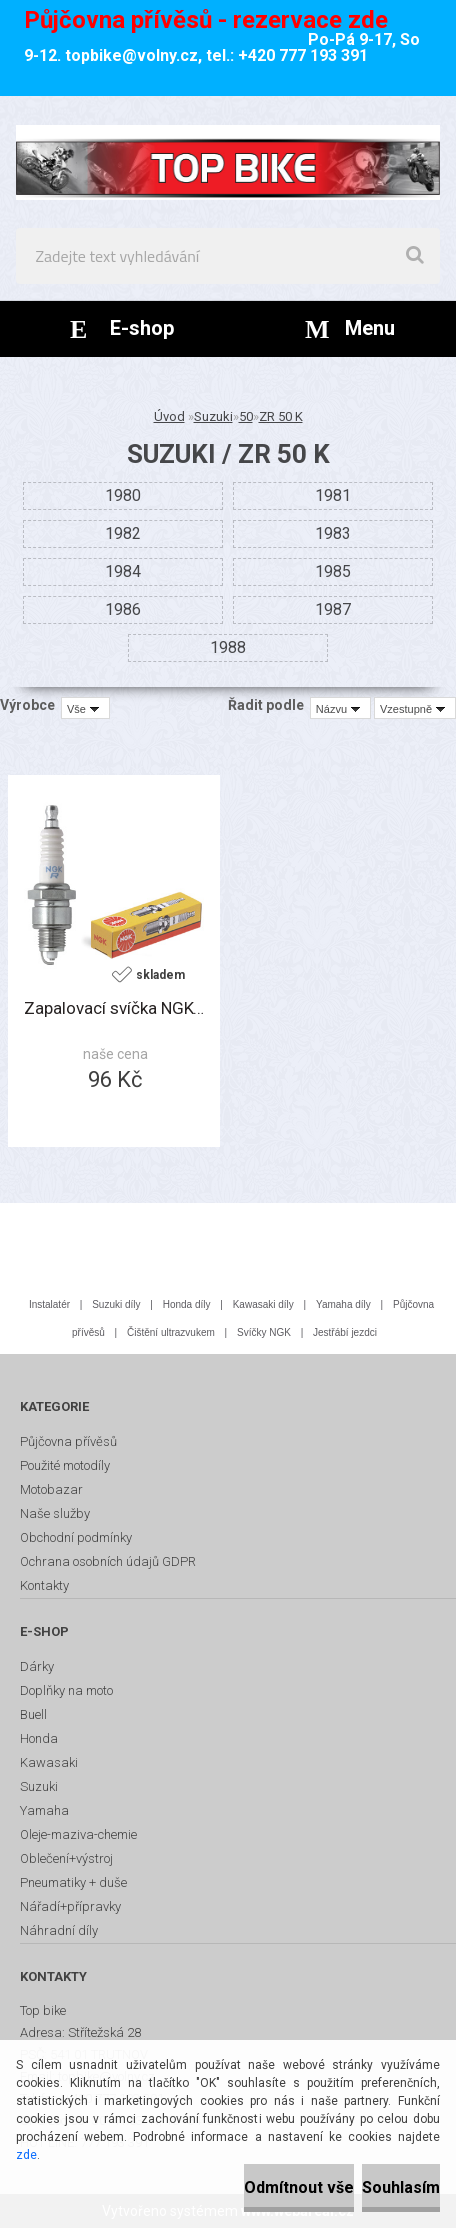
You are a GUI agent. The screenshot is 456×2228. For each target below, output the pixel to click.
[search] (415, 256)
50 (246, 416)
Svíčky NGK (264, 1332)
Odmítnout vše (299, 2187)
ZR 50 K (281, 416)
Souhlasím (401, 2187)
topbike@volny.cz (131, 55)
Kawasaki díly (263, 1304)
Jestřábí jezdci (345, 1332)
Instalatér (49, 1304)
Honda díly (187, 1304)
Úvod (169, 416)
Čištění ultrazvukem (171, 1332)
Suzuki (213, 416)
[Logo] (228, 162)
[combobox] (340, 708)
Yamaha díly (343, 1304)
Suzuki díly (116, 1304)
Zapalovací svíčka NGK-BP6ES (114, 1008)
